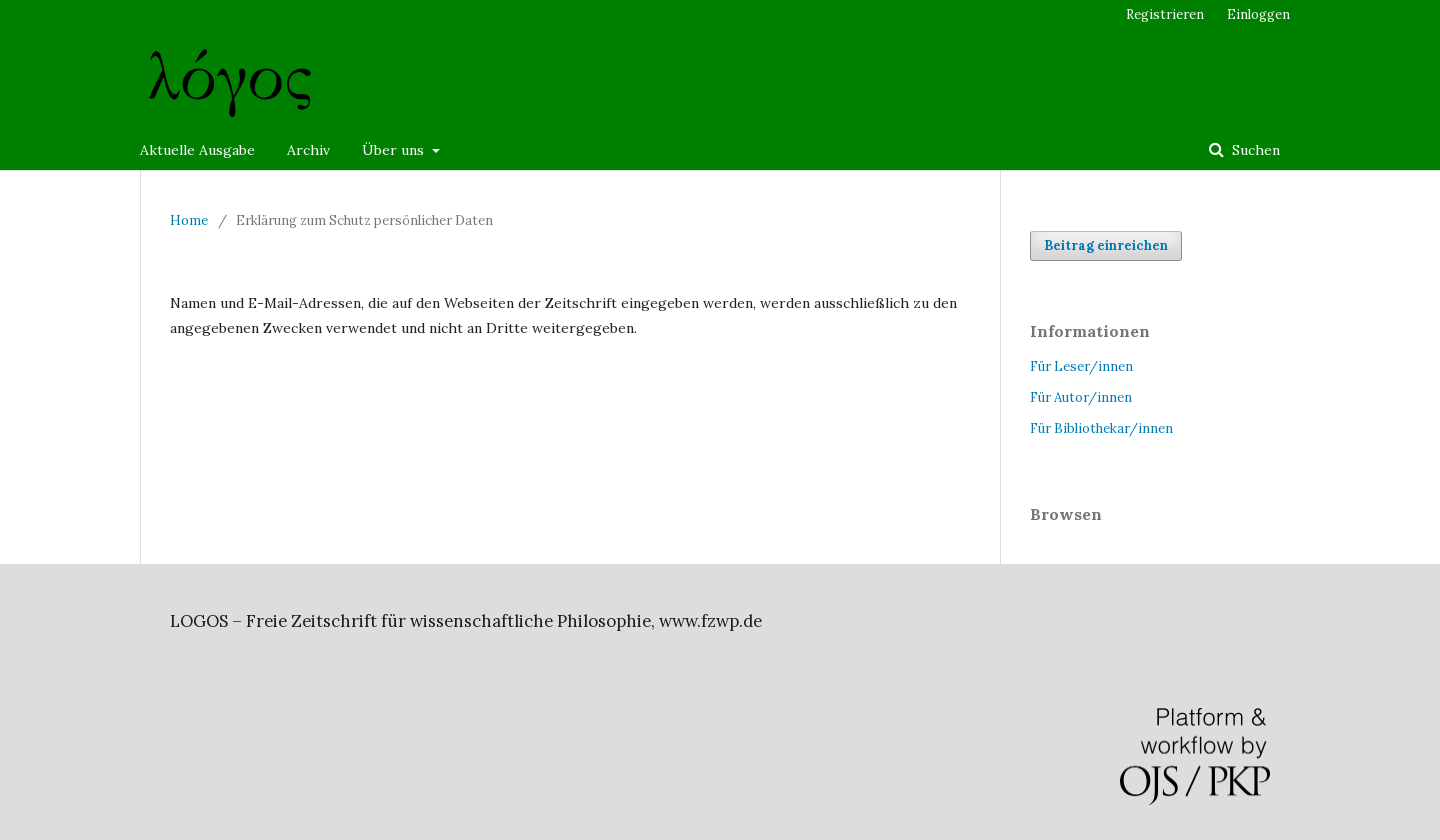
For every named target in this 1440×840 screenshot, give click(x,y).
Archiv (308, 150)
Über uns (395, 150)
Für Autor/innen (1081, 397)
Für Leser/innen (1081, 366)
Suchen (1254, 150)
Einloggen (1258, 14)
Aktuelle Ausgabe (197, 150)
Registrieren (1165, 14)
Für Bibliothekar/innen (1101, 428)
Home (189, 220)
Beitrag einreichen (1106, 245)
